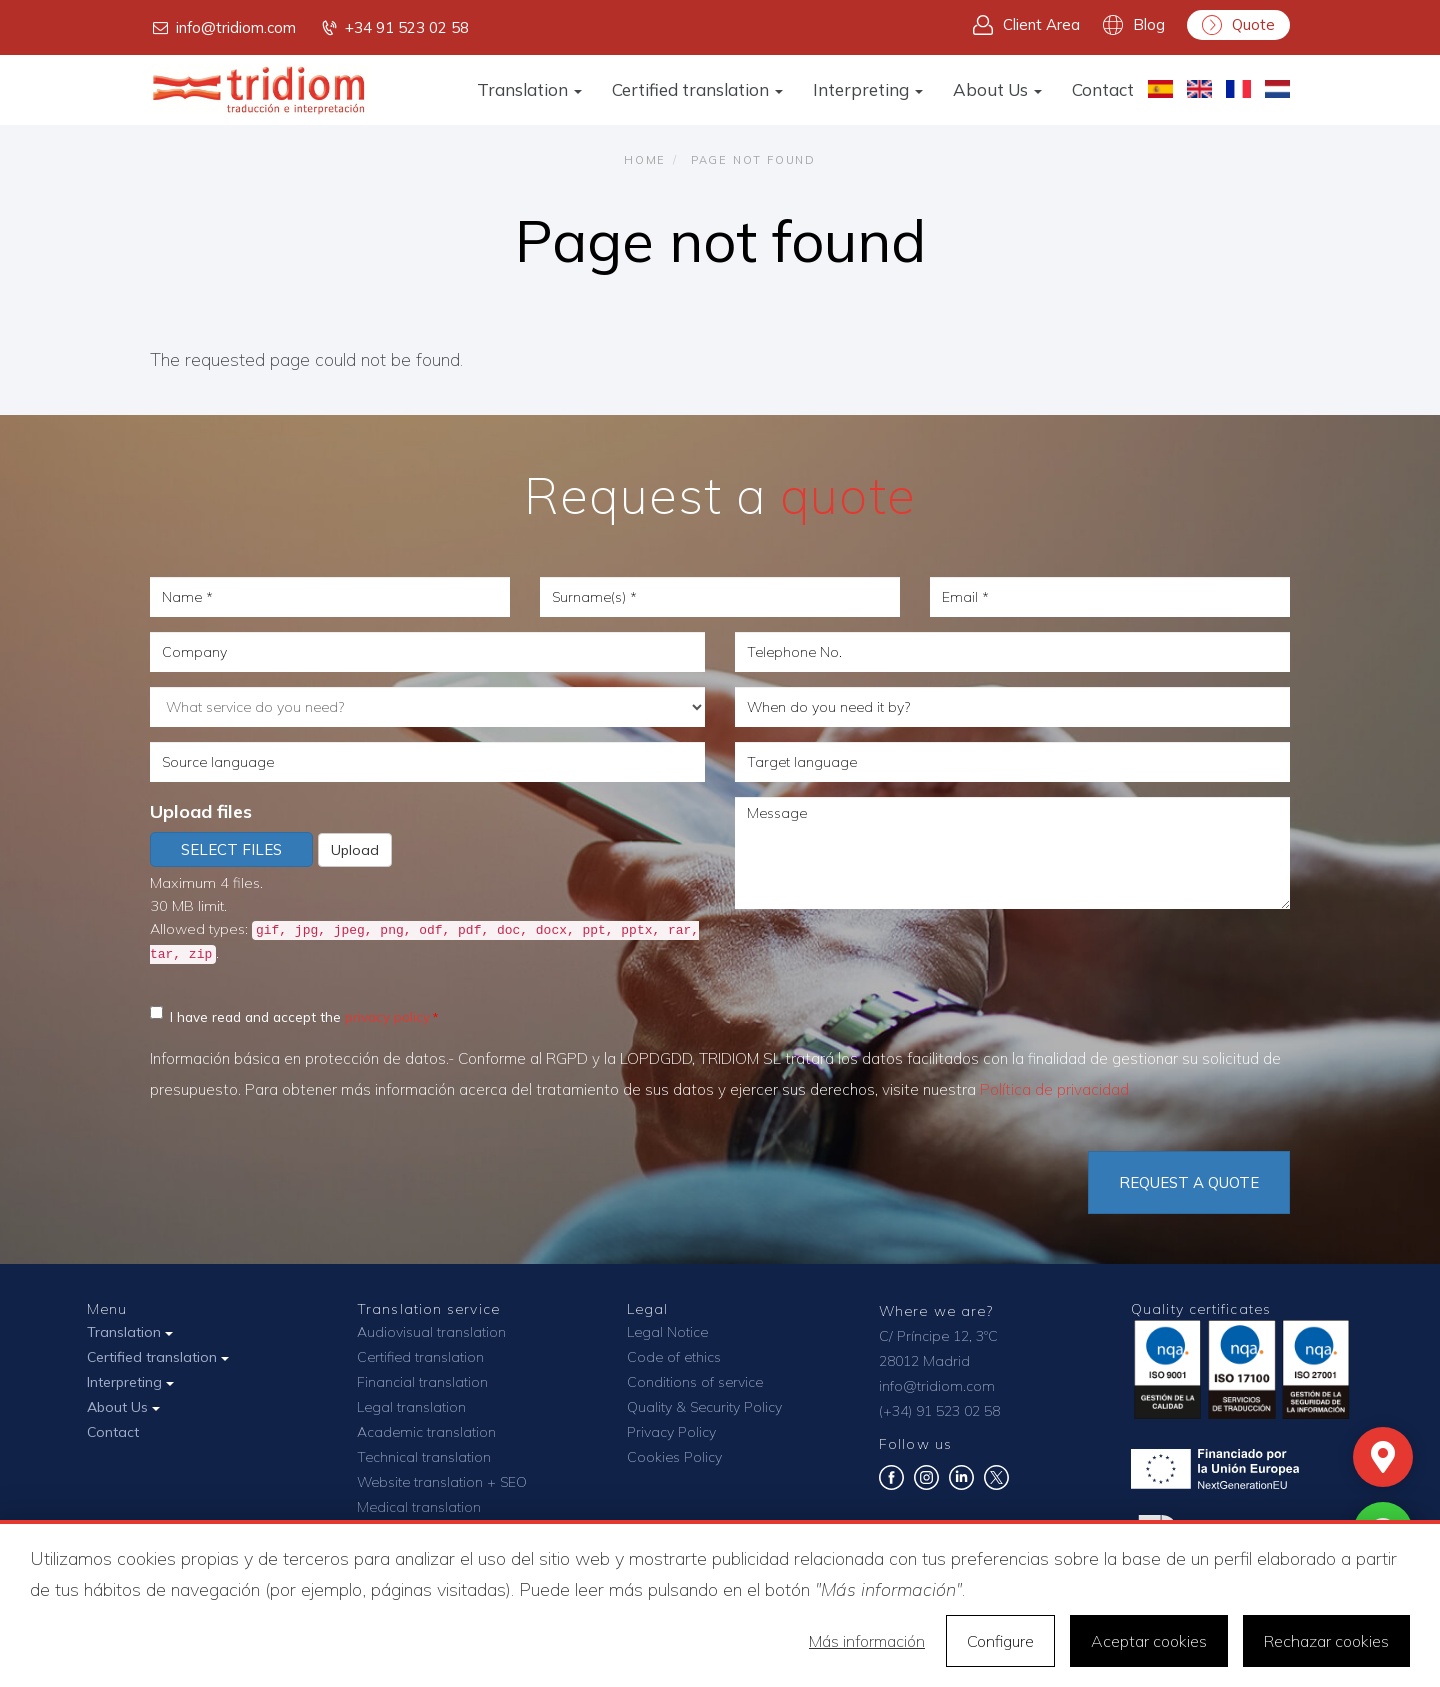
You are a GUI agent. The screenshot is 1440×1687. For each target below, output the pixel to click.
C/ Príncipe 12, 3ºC (938, 1336)
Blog (1134, 25)
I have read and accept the (290, 1015)
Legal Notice (667, 1332)
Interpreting (868, 89)
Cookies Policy (674, 1457)
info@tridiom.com (223, 28)
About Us (997, 89)
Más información (867, 1641)
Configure (1000, 1641)
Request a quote (1189, 1182)
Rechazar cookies (1326, 1641)
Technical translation (424, 1457)
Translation (529, 89)
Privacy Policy (671, 1432)
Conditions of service (695, 1382)
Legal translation (411, 1407)
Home (645, 160)
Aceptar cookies (1149, 1641)
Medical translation (419, 1507)
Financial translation (422, 1382)
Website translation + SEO (442, 1482)
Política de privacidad (1054, 1089)
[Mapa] (1383, 1457)
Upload (355, 850)
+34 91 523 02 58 (394, 28)
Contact (1103, 89)
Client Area (1026, 25)
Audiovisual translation (431, 1332)
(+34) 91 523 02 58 (939, 1411)
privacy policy (387, 1016)
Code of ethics (674, 1357)
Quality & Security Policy (704, 1407)
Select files (231, 849)
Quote (1238, 25)
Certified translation (697, 89)
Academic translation (426, 1432)
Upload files (201, 811)
